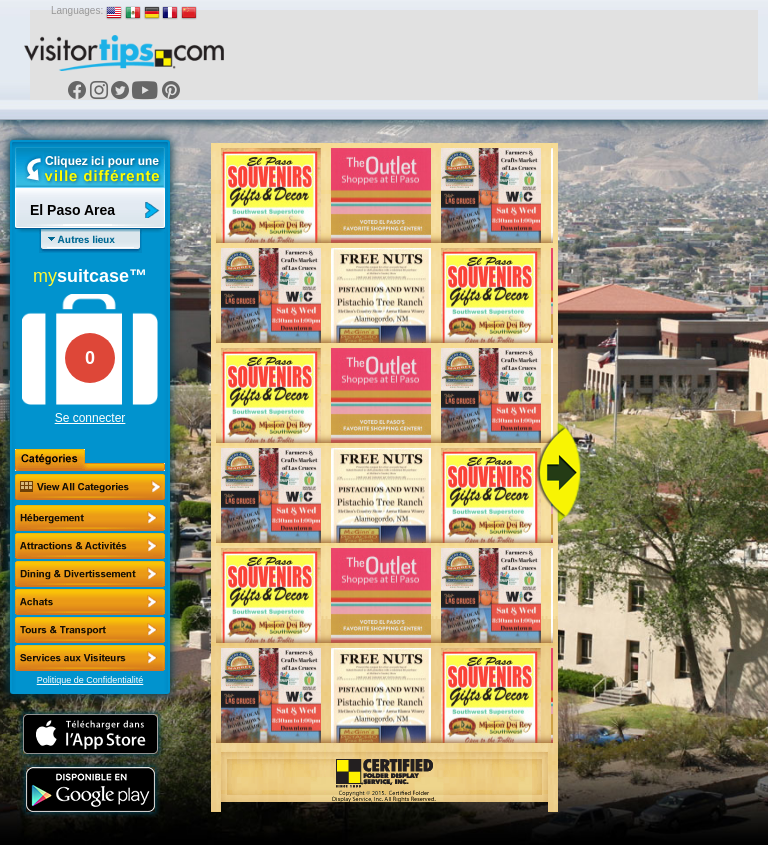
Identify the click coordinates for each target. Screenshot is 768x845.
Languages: (77, 10)
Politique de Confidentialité (90, 680)
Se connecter (90, 418)
